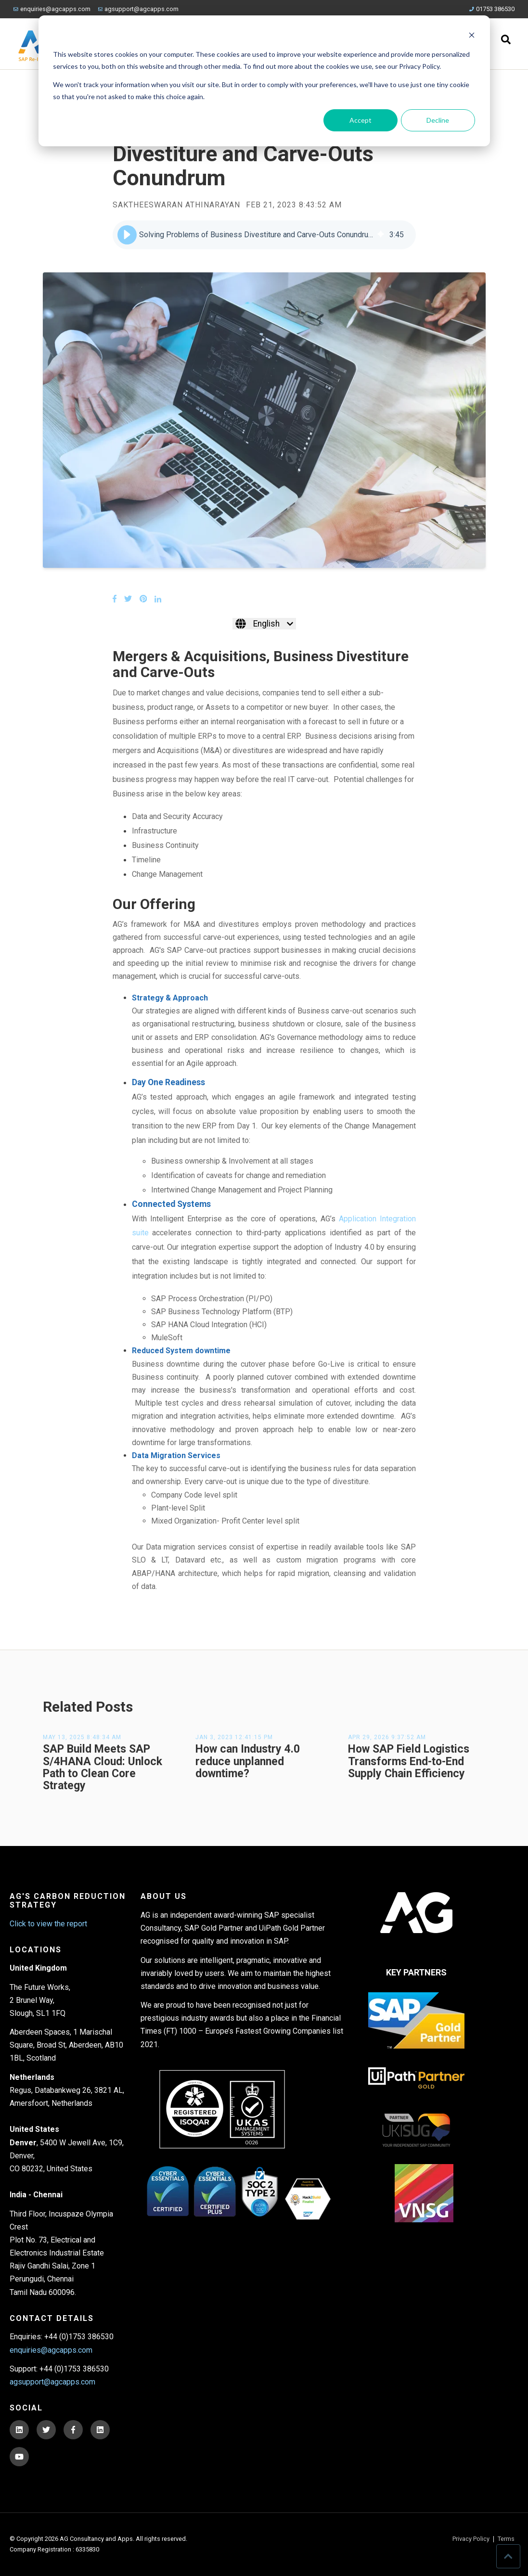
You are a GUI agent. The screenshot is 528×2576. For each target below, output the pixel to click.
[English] (264, 623)
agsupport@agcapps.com (138, 9)
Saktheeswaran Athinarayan (176, 205)
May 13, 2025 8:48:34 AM (82, 1737)
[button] (127, 234)
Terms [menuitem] (506, 2539)
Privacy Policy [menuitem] (470, 2539)
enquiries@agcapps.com (51, 9)
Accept (360, 120)
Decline (437, 120)
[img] (381, 235)
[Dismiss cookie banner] (471, 36)
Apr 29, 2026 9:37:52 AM (387, 1737)
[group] (264, 234)
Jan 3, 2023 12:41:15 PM (234, 1737)
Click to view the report (48, 1923)
